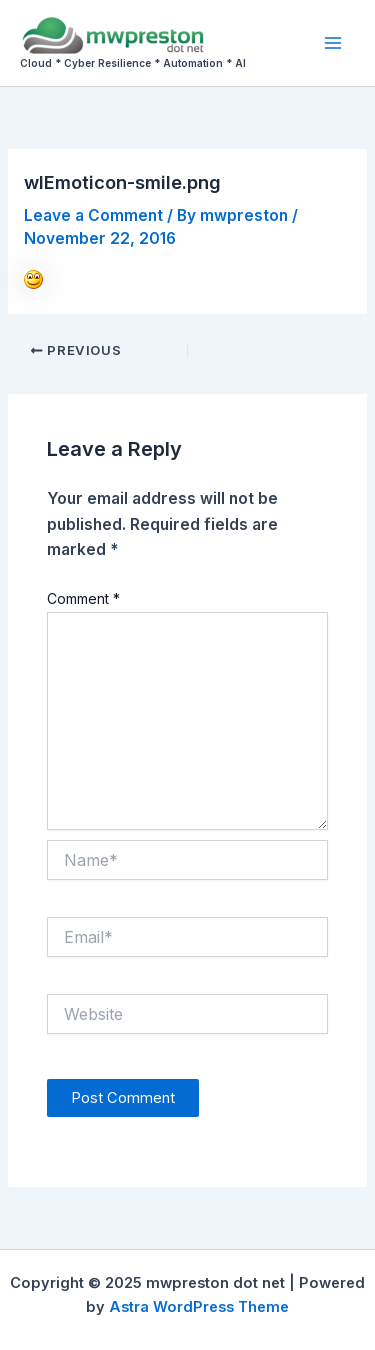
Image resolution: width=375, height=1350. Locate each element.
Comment (83, 598)
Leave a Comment (93, 215)
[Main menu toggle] (333, 42)
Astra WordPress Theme (199, 1307)
